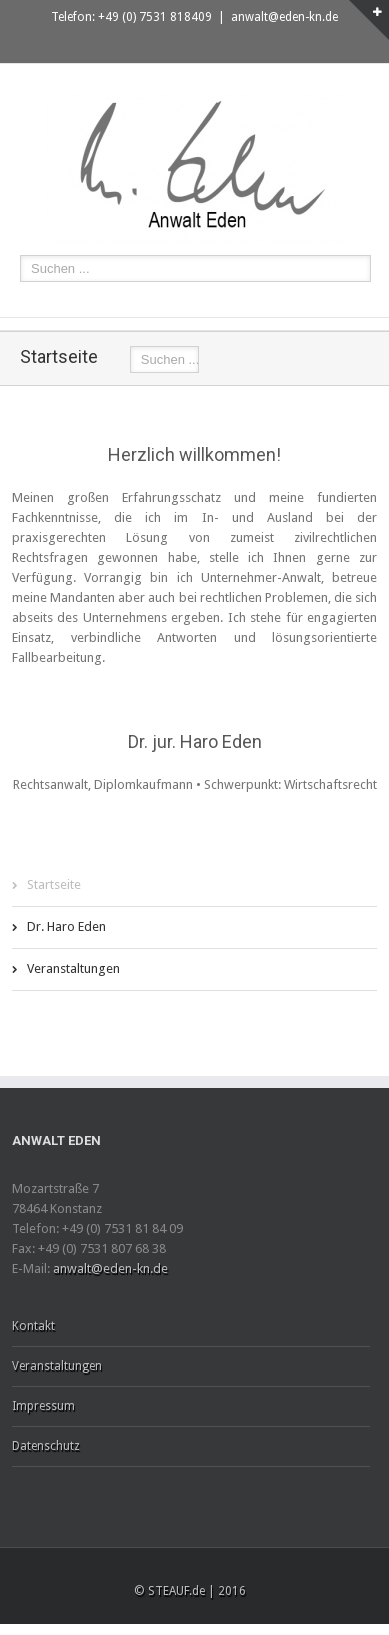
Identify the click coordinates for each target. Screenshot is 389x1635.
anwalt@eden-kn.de (284, 17)
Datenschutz (46, 1446)
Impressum (43, 1406)
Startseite (54, 884)
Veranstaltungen (73, 968)
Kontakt (33, 1326)
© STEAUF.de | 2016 (190, 1591)
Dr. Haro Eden (66, 926)
